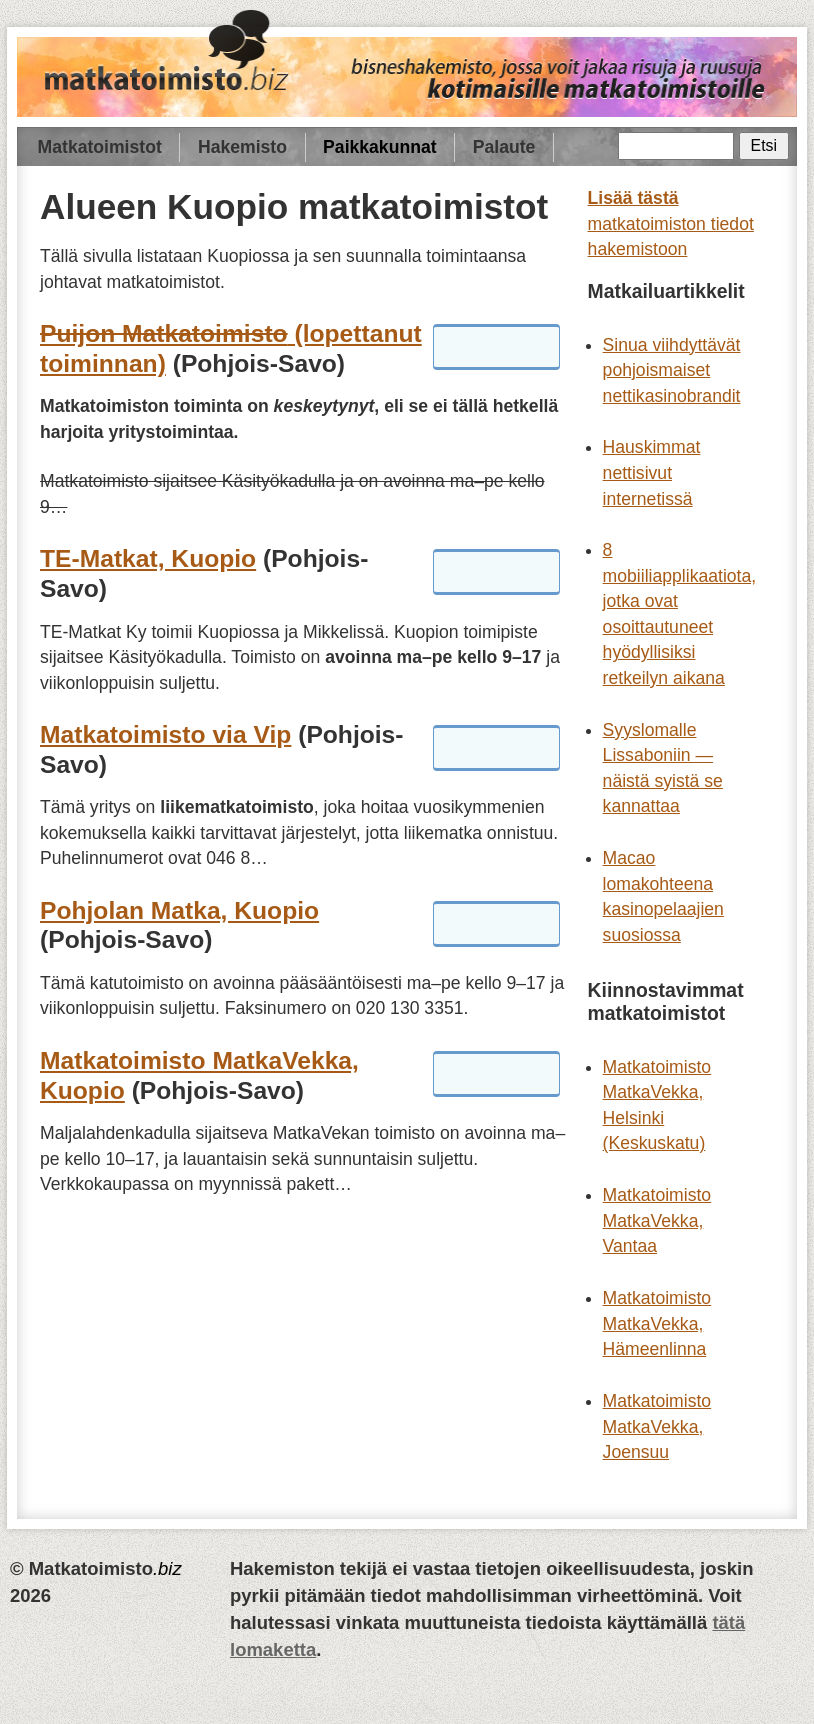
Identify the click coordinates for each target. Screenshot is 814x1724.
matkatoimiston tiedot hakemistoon (671, 223)
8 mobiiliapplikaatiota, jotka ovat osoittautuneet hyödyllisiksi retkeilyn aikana (680, 614)
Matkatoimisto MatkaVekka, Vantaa (657, 1220)
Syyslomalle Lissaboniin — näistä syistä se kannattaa (663, 768)
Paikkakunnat (379, 147)
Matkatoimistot (100, 147)
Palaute (504, 147)
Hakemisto (242, 147)
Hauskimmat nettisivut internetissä (652, 472)
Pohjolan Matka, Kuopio (179, 910)
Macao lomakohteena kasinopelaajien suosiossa (663, 896)
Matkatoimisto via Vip (165, 734)
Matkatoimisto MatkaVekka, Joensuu (657, 1426)
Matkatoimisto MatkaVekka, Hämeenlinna (657, 1323)
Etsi (764, 145)
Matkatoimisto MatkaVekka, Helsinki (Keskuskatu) (657, 1105)
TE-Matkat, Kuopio (148, 558)
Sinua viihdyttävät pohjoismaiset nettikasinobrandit (672, 370)
